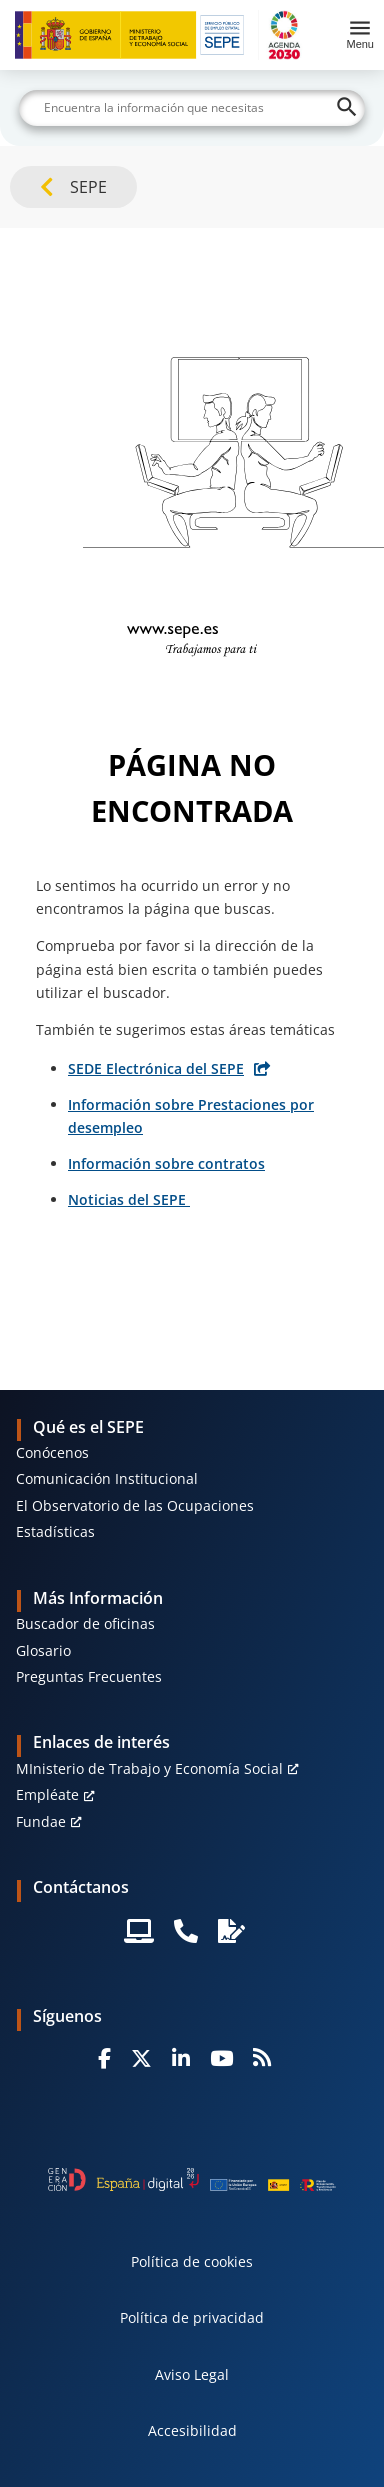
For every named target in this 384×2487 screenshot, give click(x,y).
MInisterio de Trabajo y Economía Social (149, 1768)
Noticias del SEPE (129, 1199)
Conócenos (52, 1452)
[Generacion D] (191, 2179)
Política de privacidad (192, 2317)
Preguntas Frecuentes (89, 1676)
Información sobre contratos (166, 1163)
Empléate (47, 1794)
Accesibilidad (192, 2430)
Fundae (41, 1821)
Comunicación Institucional (107, 1478)
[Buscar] (192, 108)
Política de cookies (192, 2261)
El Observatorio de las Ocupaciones (135, 1505)
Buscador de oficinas (85, 1623)
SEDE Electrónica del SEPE (156, 1068)
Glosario (43, 1650)
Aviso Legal (192, 2374)
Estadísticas (55, 1531)
